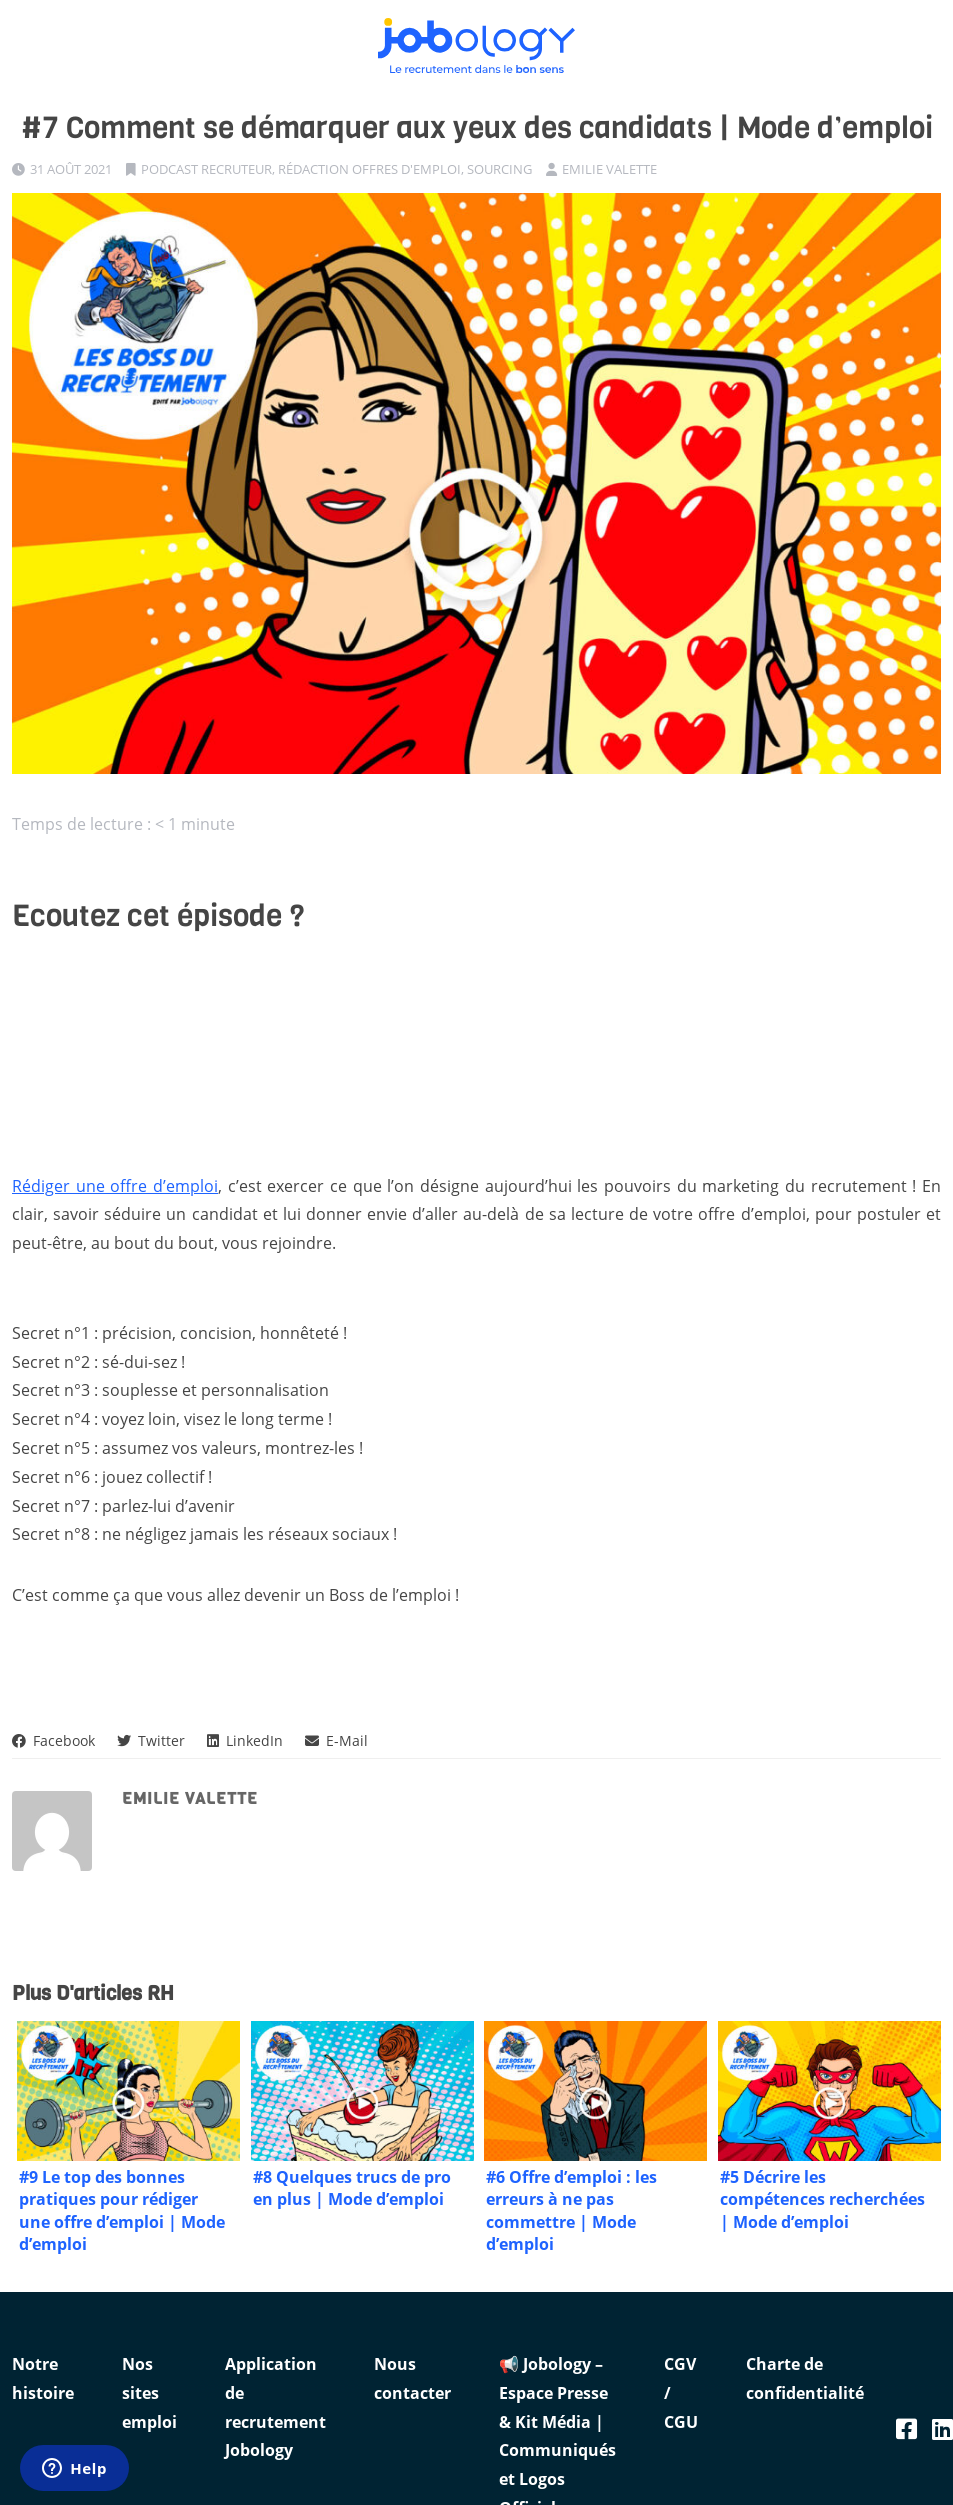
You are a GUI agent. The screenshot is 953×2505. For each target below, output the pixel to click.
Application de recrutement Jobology (275, 2407)
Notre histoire (43, 2378)
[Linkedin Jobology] (942, 2428)
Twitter (151, 1740)
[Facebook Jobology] (906, 2428)
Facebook (53, 1740)
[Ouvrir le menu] (928, 35)
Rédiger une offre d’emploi (115, 1186)
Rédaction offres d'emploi (369, 169)
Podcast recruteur (206, 169)
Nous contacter (412, 2378)
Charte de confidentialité (805, 2378)
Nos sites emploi (149, 2393)
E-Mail (336, 1740)
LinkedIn (245, 1740)
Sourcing (499, 169)
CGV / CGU (681, 2393)
